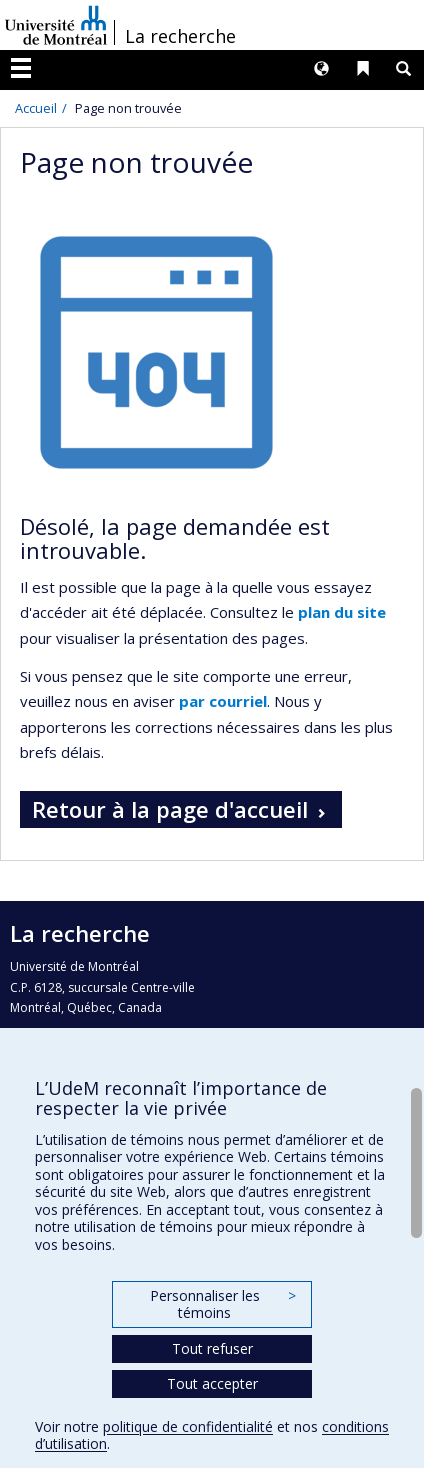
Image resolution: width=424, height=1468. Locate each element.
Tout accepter (212, 1383)
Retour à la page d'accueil (170, 809)
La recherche (180, 36)
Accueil (36, 108)
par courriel (223, 701)
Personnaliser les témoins (223, 1304)
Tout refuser (212, 1348)
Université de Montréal (56, 25)
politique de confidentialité (188, 1426)
